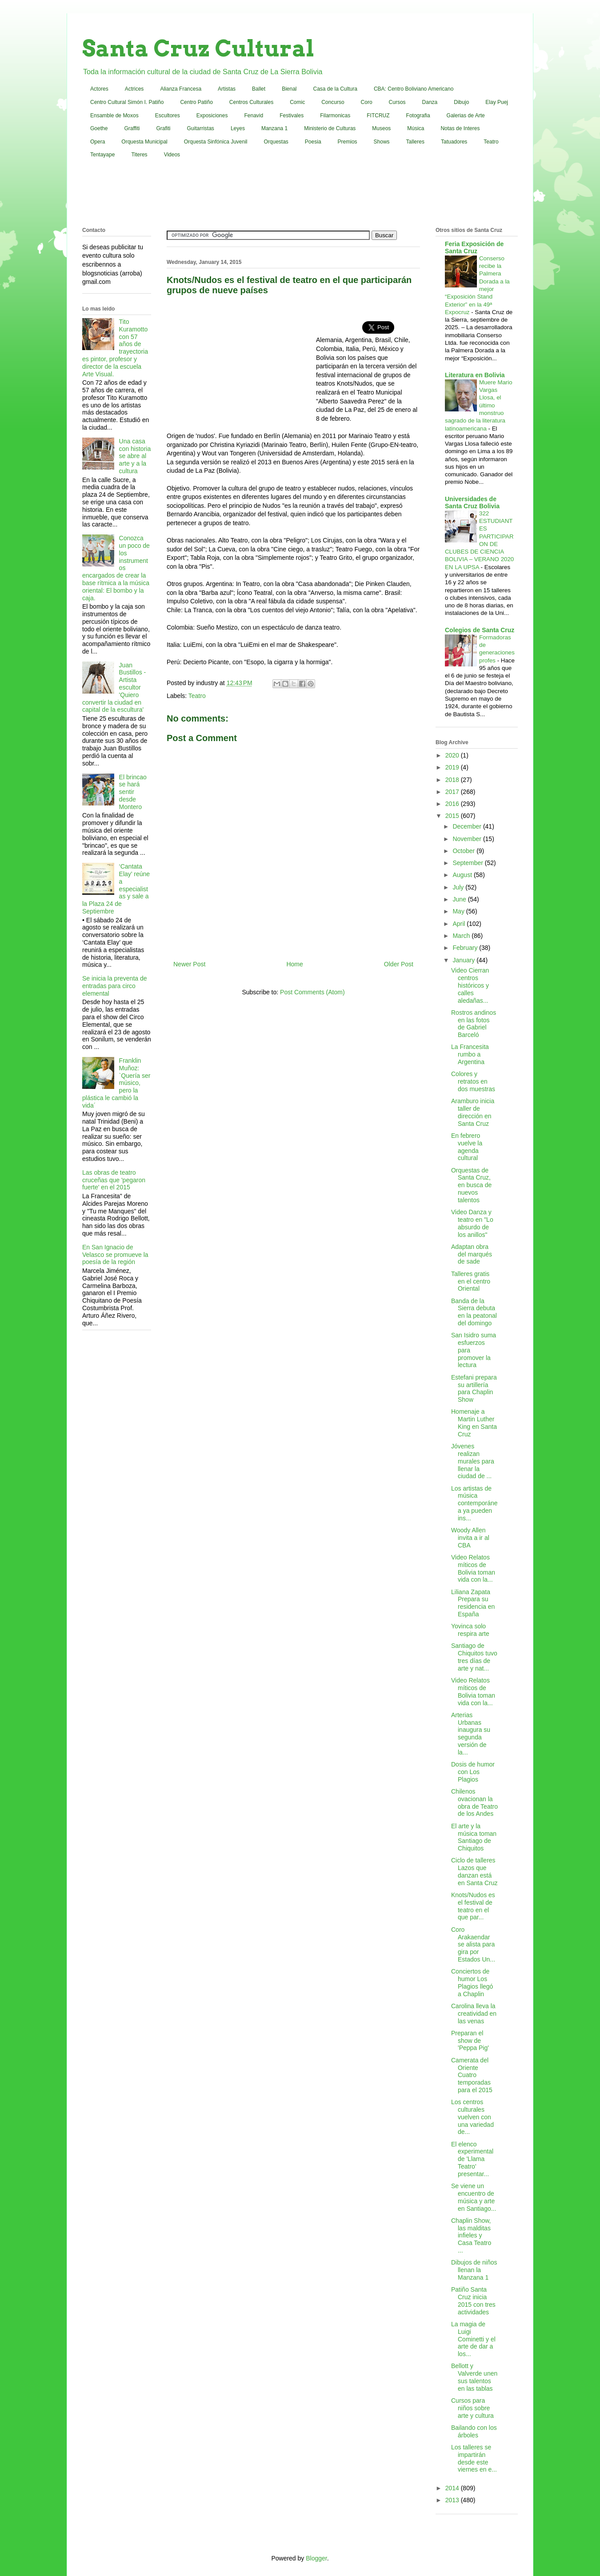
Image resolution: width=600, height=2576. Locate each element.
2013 (453, 2500)
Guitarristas (200, 128)
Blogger (316, 2558)
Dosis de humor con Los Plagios (473, 1772)
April (459, 923)
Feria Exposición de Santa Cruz (474, 247)
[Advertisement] (300, 195)
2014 (453, 2488)
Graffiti (132, 128)
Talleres (415, 142)
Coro (366, 102)
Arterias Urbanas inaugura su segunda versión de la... (470, 1733)
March (462, 935)
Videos (172, 155)
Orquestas (276, 142)
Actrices (134, 89)
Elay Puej (496, 102)
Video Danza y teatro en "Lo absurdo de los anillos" (472, 1223)
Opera (97, 142)
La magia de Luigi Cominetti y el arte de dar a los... (473, 2339)
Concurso (332, 102)
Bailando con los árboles (474, 2431)
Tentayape (102, 155)
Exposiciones (212, 115)
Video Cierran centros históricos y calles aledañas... (470, 985)
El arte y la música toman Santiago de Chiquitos (473, 1837)
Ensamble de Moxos (114, 115)
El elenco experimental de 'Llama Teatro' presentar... (472, 2159)
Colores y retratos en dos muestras (473, 1081)
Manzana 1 (274, 128)
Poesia (313, 142)
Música (415, 128)
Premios (347, 142)
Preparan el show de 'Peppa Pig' (470, 2041)
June (460, 899)
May (459, 911)
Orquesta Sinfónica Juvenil (216, 142)
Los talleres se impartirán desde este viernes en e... (474, 2458)
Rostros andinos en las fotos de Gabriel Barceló (473, 1023)
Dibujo (461, 102)
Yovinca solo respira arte (470, 1630)
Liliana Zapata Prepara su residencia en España (473, 1603)
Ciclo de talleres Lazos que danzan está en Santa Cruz (474, 1871)
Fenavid (253, 115)
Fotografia (418, 115)
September (468, 862)
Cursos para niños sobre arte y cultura (472, 2408)
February (465, 947)
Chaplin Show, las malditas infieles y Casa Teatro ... (471, 2235)
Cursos (397, 102)
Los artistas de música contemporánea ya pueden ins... (474, 1503)
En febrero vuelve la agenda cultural (466, 1146)
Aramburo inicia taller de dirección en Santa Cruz (472, 1112)
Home (294, 964)
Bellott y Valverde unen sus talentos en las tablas (474, 2377)
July (458, 887)
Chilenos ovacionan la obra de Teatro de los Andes (474, 1802)
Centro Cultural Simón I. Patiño (127, 102)
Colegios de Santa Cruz (479, 630)
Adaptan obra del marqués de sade (471, 1254)
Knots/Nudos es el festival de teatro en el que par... (473, 1906)
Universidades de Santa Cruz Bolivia (472, 502)
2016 (453, 803)
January (464, 960)
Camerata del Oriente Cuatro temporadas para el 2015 (471, 2075)
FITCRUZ (378, 115)
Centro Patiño (196, 102)
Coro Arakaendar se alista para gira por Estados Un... (473, 1944)
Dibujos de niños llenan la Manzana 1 (474, 2270)
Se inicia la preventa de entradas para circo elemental (114, 986)
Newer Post (189, 964)
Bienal (289, 89)
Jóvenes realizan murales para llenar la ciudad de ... (472, 1461)
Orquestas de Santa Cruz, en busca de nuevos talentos (471, 1185)
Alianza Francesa (180, 89)
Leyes (238, 128)
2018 (453, 779)
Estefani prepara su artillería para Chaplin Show (474, 1388)
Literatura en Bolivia (475, 375)
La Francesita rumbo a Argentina (470, 1054)
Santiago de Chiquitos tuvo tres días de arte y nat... (474, 1656)
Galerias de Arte (466, 115)
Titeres (139, 155)
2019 (453, 767)
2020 (453, 755)
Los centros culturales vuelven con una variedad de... (472, 2116)
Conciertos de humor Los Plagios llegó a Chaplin (472, 1982)
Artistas (227, 89)
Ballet (258, 89)
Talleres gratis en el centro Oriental (470, 1281)
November (467, 838)
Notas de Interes (460, 128)
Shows (382, 142)
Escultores (167, 115)
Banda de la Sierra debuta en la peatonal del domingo (474, 1312)
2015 (453, 815)
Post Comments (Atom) (312, 992)
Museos (381, 128)
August (462, 874)
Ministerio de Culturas (330, 128)
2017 (453, 791)
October (464, 850)
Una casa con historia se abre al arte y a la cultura (135, 456)
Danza (430, 102)
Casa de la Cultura (335, 89)
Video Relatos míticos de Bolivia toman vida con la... (473, 1568)
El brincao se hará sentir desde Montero (133, 792)
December (467, 826)
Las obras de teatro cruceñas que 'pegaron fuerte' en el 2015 (113, 1180)
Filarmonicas (335, 115)
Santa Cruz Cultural (198, 48)
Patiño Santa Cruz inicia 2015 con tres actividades (473, 2300)
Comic (297, 102)
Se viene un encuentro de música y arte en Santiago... (473, 2197)
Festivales (292, 115)
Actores (99, 89)
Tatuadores (454, 142)
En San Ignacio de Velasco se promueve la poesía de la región (115, 1255)
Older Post (398, 964)
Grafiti (163, 128)
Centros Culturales (251, 102)
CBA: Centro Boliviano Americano (413, 89)
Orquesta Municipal (144, 142)
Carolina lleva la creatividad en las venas (473, 2013)
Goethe (99, 128)
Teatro (491, 142)
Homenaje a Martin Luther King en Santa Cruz (474, 1422)
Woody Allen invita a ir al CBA (470, 1538)
